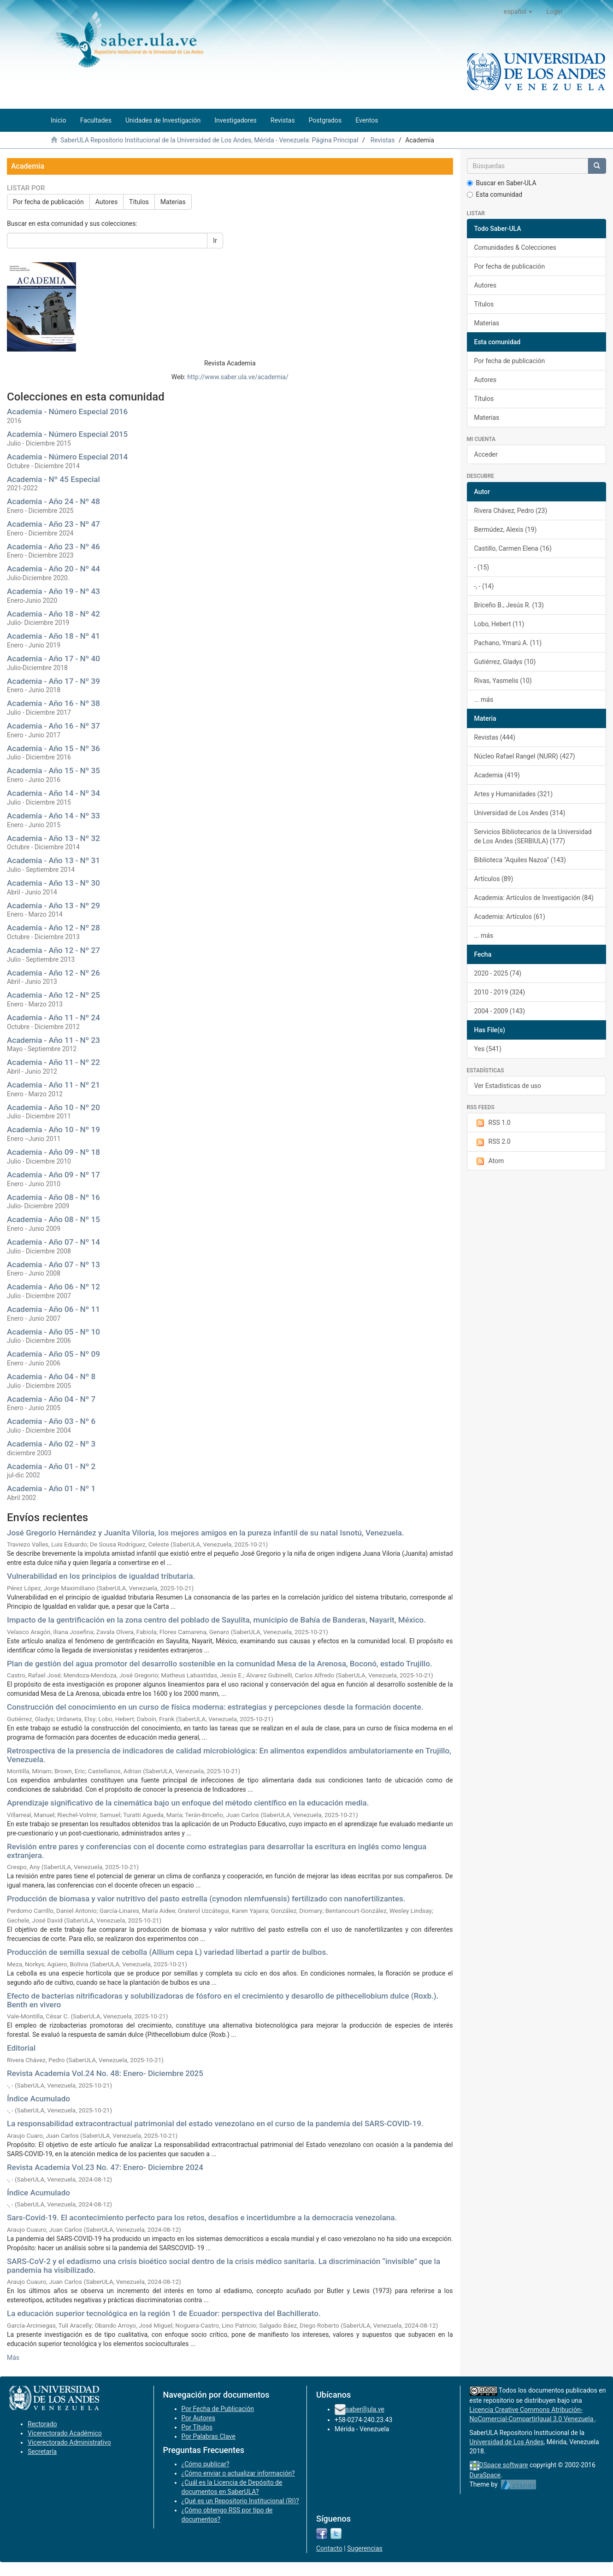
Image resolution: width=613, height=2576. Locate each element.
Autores (106, 202)
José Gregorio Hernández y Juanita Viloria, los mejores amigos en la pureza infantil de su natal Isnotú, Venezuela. (205, 1532)
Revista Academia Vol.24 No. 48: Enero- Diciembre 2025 (105, 2073)
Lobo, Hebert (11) (499, 624)
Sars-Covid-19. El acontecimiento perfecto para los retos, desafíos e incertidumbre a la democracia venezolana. (202, 2217)
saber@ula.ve (365, 2409)
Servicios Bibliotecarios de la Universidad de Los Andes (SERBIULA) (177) (533, 836)
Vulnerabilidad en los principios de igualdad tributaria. (101, 1576)
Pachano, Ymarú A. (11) (508, 643)
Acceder (486, 454)
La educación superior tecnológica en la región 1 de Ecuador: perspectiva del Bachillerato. (164, 2313)
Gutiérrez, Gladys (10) (505, 661)
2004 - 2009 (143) (499, 1011)
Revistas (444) (495, 737)
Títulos (139, 202)
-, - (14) (484, 586)
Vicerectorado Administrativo (69, 2442)
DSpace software (503, 2465)
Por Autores (198, 2418)
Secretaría (42, 2451)
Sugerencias (365, 2548)
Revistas (383, 140)
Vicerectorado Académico (65, 2433)
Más (13, 2357)
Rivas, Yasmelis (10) (503, 680)
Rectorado (42, 2424)
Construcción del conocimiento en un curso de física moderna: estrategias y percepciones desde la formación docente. (215, 1706)
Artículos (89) (493, 878)
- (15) (481, 567)
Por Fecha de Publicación (218, 2408)
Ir (215, 240)
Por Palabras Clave (209, 2436)
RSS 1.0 (492, 1123)
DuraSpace (485, 2475)
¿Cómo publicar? (206, 2464)
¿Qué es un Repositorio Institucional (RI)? (240, 2501)
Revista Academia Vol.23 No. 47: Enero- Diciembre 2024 (105, 2167)
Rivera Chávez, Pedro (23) (511, 510)
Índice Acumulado (38, 2098)
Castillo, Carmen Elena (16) (513, 548)
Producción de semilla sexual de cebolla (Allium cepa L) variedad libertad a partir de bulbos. (167, 1952)
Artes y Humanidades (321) (513, 794)
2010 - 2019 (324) (499, 992)
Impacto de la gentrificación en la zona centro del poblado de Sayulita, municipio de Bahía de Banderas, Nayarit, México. (216, 1619)
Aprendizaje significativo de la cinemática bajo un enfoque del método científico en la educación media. (188, 1802)
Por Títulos (197, 2427)
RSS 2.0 (492, 1142)
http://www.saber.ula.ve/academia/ (238, 377)
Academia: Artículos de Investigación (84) (534, 897)
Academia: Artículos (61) (509, 916)
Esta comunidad (495, 194)
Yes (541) (487, 1049)
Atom (489, 1161)
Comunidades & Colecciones (515, 247)
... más (484, 699)
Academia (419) (497, 775)
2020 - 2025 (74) (498, 973)
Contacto (329, 2548)
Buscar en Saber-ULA (501, 183)
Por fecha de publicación (48, 202)
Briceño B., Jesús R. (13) (509, 605)
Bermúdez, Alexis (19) (505, 529)
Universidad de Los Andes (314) (520, 813)
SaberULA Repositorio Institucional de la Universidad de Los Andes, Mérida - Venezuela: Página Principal (209, 140)
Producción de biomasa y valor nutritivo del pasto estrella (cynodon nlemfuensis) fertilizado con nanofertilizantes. (206, 1898)
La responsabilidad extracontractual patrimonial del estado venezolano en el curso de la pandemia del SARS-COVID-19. (215, 2123)
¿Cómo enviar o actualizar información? (238, 2473)
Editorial (21, 2048)
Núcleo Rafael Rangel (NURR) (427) (524, 756)
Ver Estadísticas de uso (508, 1085)
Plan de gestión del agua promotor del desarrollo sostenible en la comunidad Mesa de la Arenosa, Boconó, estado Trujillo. (219, 1663)
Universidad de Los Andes (507, 2442)
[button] (518, 11)
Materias (173, 202)
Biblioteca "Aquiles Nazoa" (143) (520, 860)
